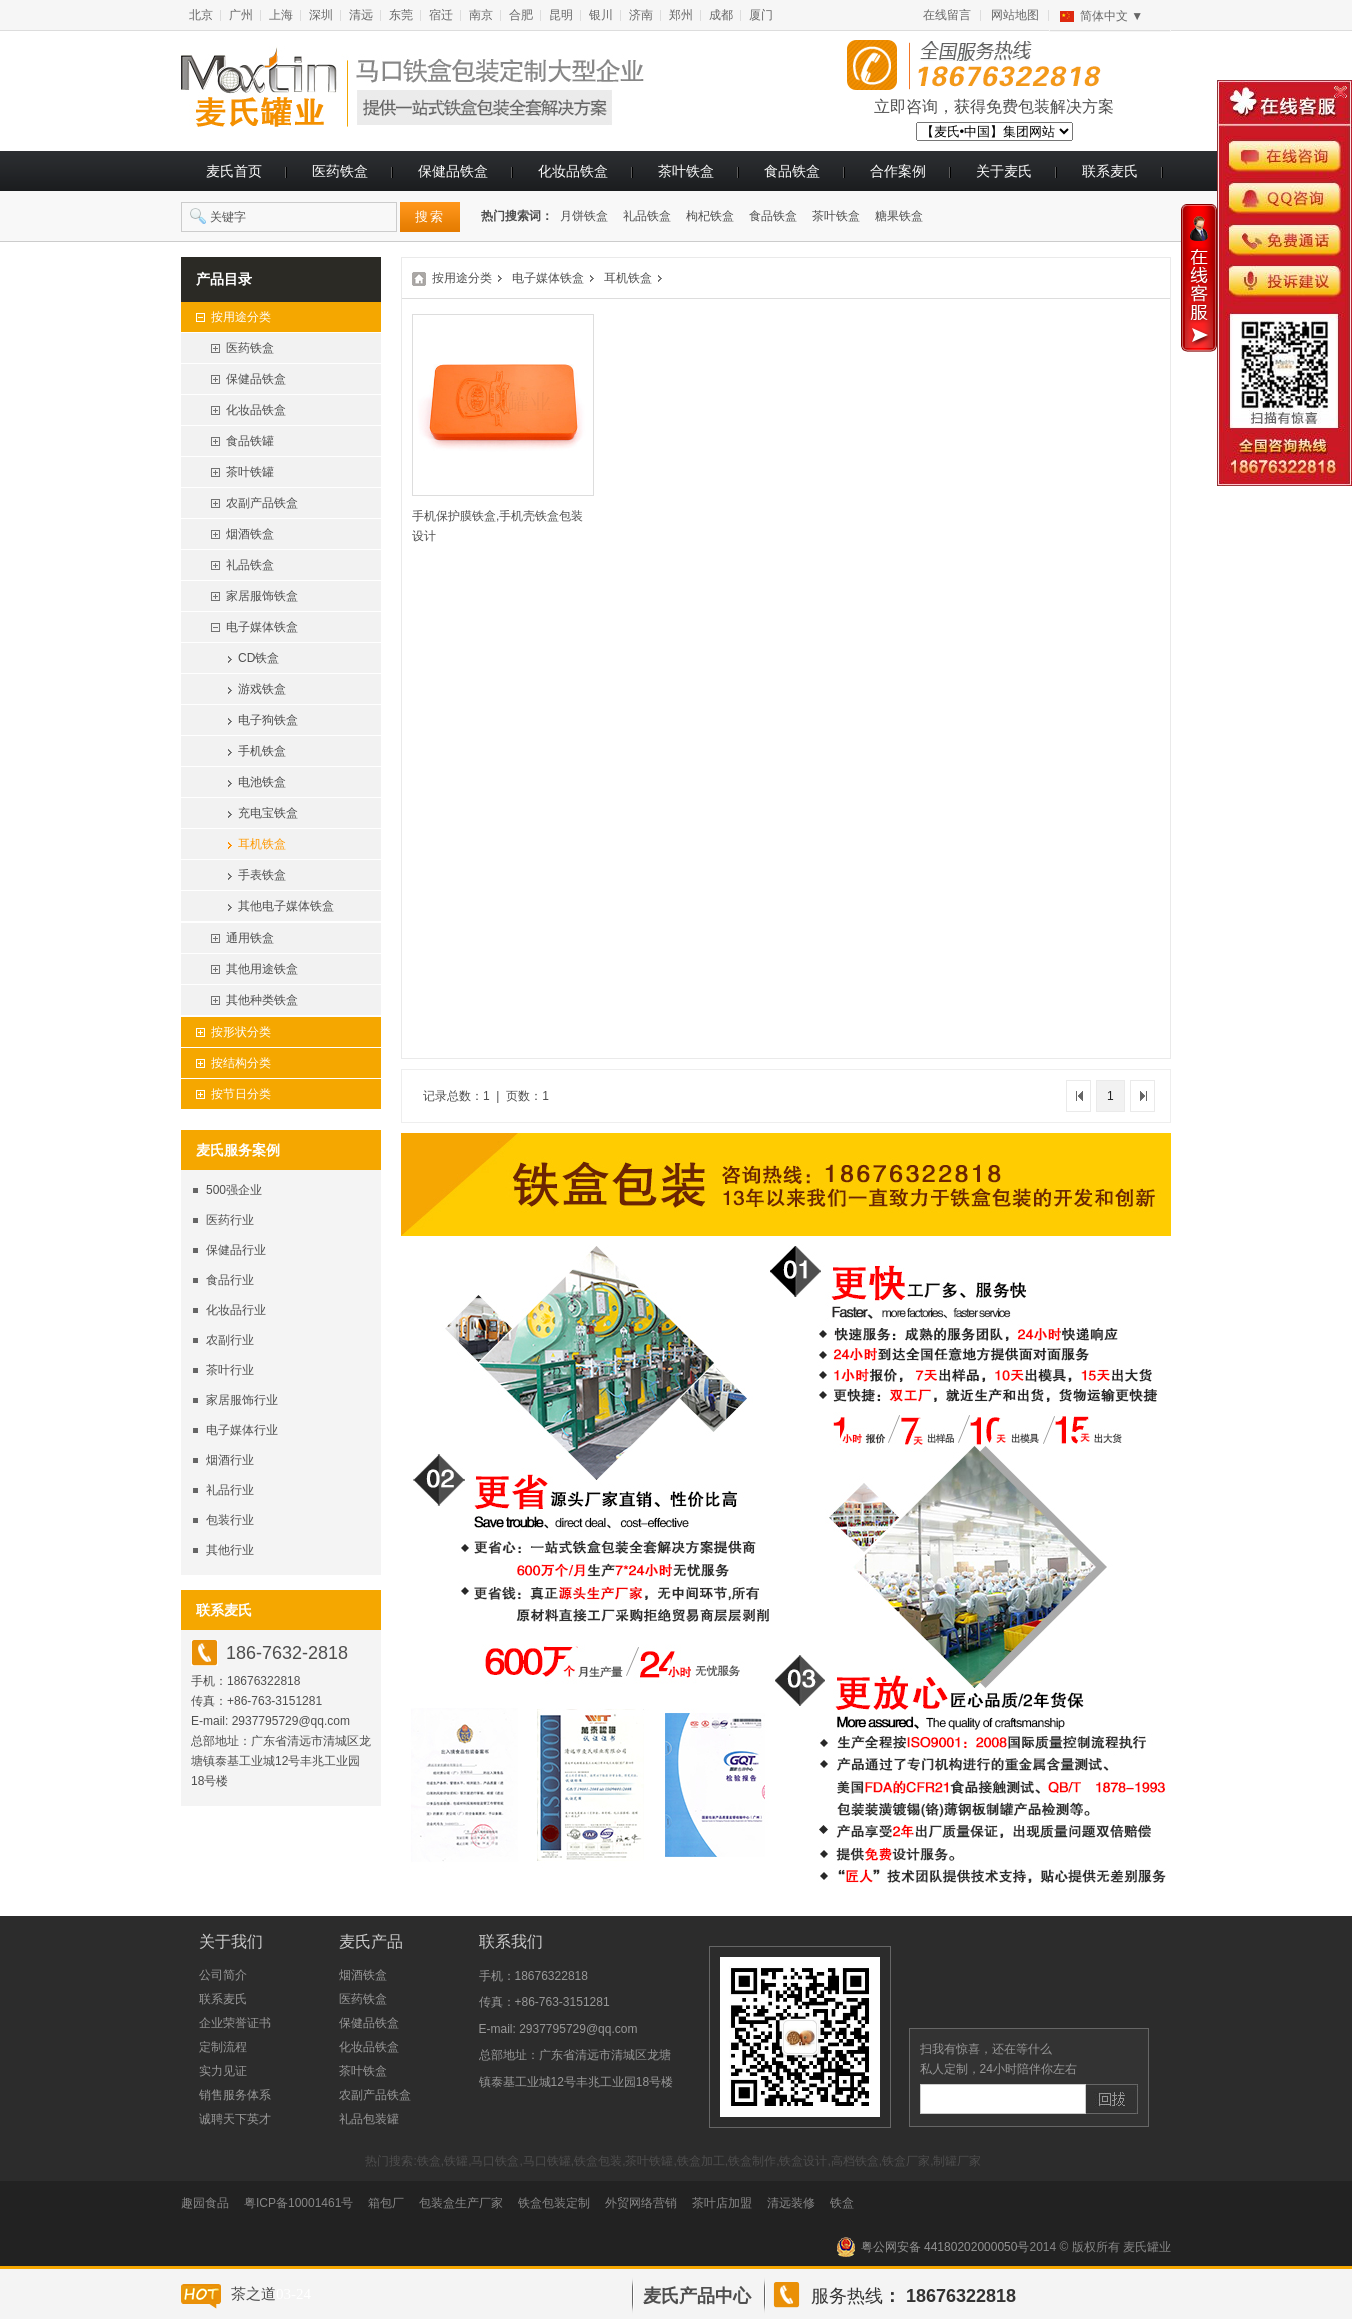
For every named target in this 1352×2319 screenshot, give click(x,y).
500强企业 (234, 1190)
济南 (641, 15)
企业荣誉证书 (235, 2023)
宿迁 (441, 15)
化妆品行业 (236, 1310)
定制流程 (223, 2047)
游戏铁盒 (262, 689)
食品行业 (230, 1280)
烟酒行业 (230, 1460)
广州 (241, 15)
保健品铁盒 (453, 171)
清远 (361, 15)
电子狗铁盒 (268, 720)
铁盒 (842, 2203)
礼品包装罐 (369, 2119)
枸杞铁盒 (710, 216)
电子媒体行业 (242, 1430)
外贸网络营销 (641, 2203)
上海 (281, 15)
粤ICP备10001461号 (298, 2203)
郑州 (681, 15)
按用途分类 (462, 278)
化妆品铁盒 (573, 171)
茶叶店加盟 (722, 2203)
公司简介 (223, 1975)
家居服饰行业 (242, 1400)
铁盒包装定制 (554, 2203)
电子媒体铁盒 (548, 278)
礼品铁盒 (647, 216)
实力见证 (223, 2071)
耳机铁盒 (262, 844)
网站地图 (1015, 15)
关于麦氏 (1004, 171)
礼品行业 (230, 1490)
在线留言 (947, 15)
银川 (601, 15)
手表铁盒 (262, 875)
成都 (721, 15)
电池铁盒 (262, 782)
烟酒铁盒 (363, 1975)
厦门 (761, 15)
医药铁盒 (340, 171)
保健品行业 (236, 1250)
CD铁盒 (258, 658)
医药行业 (230, 1220)
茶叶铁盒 (686, 171)
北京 (201, 15)
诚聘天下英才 (235, 2119)
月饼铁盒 (584, 216)
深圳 (321, 15)
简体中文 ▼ (1111, 16)
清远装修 (791, 2203)
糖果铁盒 (899, 216)
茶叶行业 (230, 1370)
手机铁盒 (262, 751)
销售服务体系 (235, 2095)
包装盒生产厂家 (461, 2203)
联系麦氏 (1110, 171)
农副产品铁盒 (375, 2095)
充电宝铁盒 (268, 813)
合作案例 (898, 171)
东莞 (401, 15)
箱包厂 (386, 2203)
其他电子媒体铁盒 (286, 906)
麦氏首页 (234, 171)
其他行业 (230, 1550)
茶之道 (253, 2294)
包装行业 (230, 1520)
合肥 (521, 15)
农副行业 (230, 1340)
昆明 (561, 15)
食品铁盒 (792, 171)
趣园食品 (205, 2203)
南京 (481, 15)
